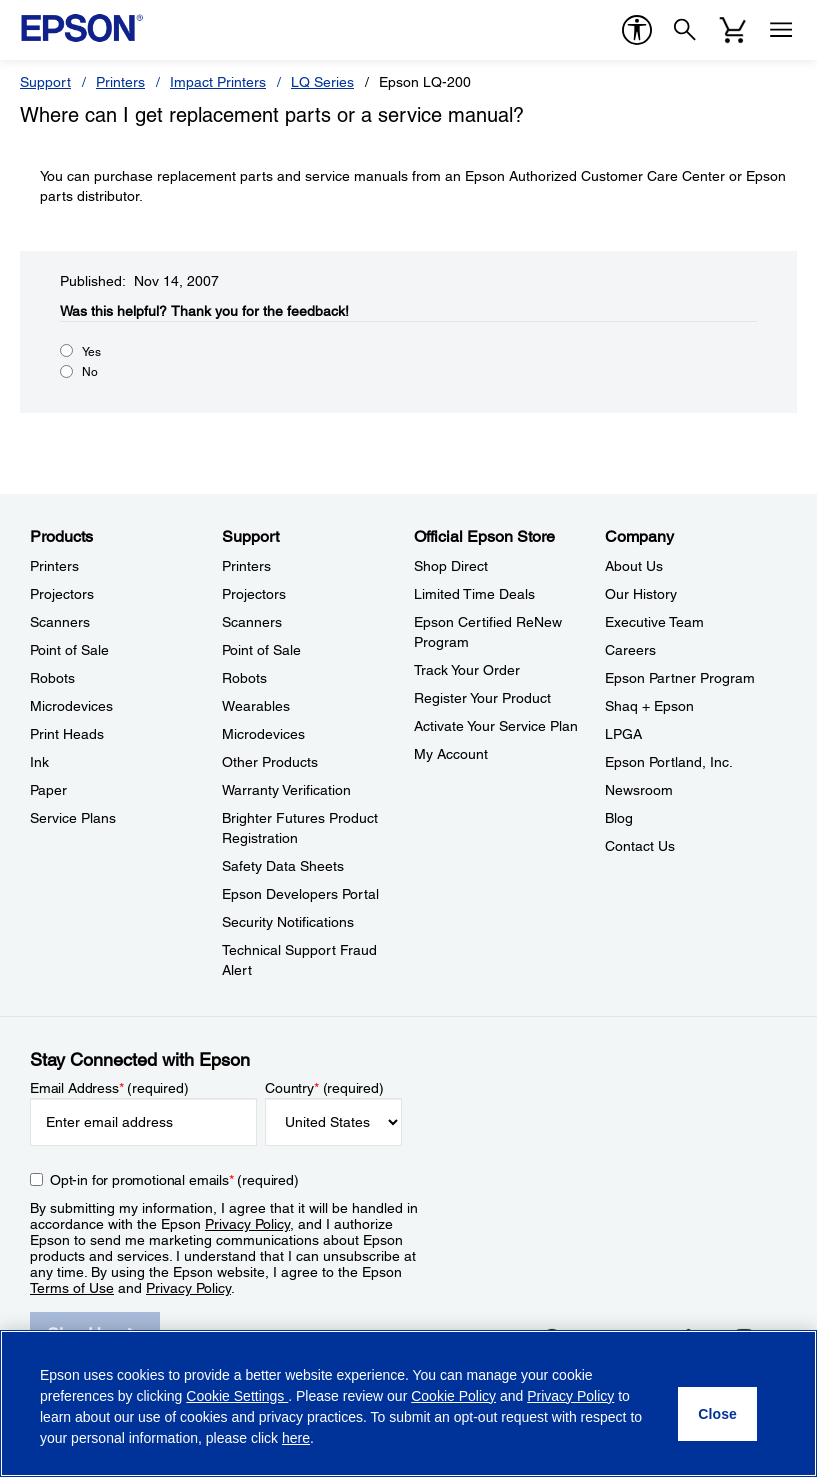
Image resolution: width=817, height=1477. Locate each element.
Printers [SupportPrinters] (246, 566)
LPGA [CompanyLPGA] (623, 734)
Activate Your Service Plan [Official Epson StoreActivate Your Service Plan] (496, 726)
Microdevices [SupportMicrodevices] (263, 734)
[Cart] (733, 30)
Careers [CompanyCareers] (630, 650)
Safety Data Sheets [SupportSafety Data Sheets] (283, 866)
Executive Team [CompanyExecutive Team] (654, 622)
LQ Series (322, 82)
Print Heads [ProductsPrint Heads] (67, 734)
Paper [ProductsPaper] (48, 790)
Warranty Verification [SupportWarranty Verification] (286, 790)
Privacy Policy (247, 1224)
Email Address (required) (109, 1088)
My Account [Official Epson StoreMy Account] (451, 754)
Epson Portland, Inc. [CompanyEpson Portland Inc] (669, 762)
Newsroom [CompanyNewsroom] (639, 790)
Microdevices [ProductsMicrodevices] (71, 706)
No (90, 372)
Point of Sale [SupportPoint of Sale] (261, 650)
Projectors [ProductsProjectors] (62, 594)
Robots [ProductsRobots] (52, 678)
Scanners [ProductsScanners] (60, 622)
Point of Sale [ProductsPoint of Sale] (69, 650)
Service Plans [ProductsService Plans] (73, 818)
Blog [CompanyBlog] (619, 818)
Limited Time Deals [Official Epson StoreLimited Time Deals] (474, 594)
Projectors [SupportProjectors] (254, 594)
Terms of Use (72, 1288)
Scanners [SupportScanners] (252, 622)
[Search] (685, 30)
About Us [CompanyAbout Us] (634, 566)
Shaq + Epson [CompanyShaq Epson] (649, 706)
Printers (120, 82)
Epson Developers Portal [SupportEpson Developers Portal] (300, 894)
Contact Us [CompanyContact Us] (640, 846)
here (296, 1438)
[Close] (717, 1414)
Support (45, 82)
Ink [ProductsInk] (39, 762)
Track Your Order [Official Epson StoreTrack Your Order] (467, 670)
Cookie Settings (237, 1396)
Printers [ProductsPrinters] (54, 566)
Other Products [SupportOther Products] (270, 762)
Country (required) (324, 1088)
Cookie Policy (453, 1396)
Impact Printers (218, 82)
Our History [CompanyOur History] (641, 594)
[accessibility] (637, 30)
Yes (91, 352)
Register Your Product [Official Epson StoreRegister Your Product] (482, 698)
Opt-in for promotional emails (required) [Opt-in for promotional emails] (174, 1180)
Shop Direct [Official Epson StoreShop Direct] (451, 566)
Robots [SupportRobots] (244, 678)
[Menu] (781, 30)
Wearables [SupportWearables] (256, 706)
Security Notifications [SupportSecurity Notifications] (288, 922)
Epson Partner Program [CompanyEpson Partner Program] (680, 678)
